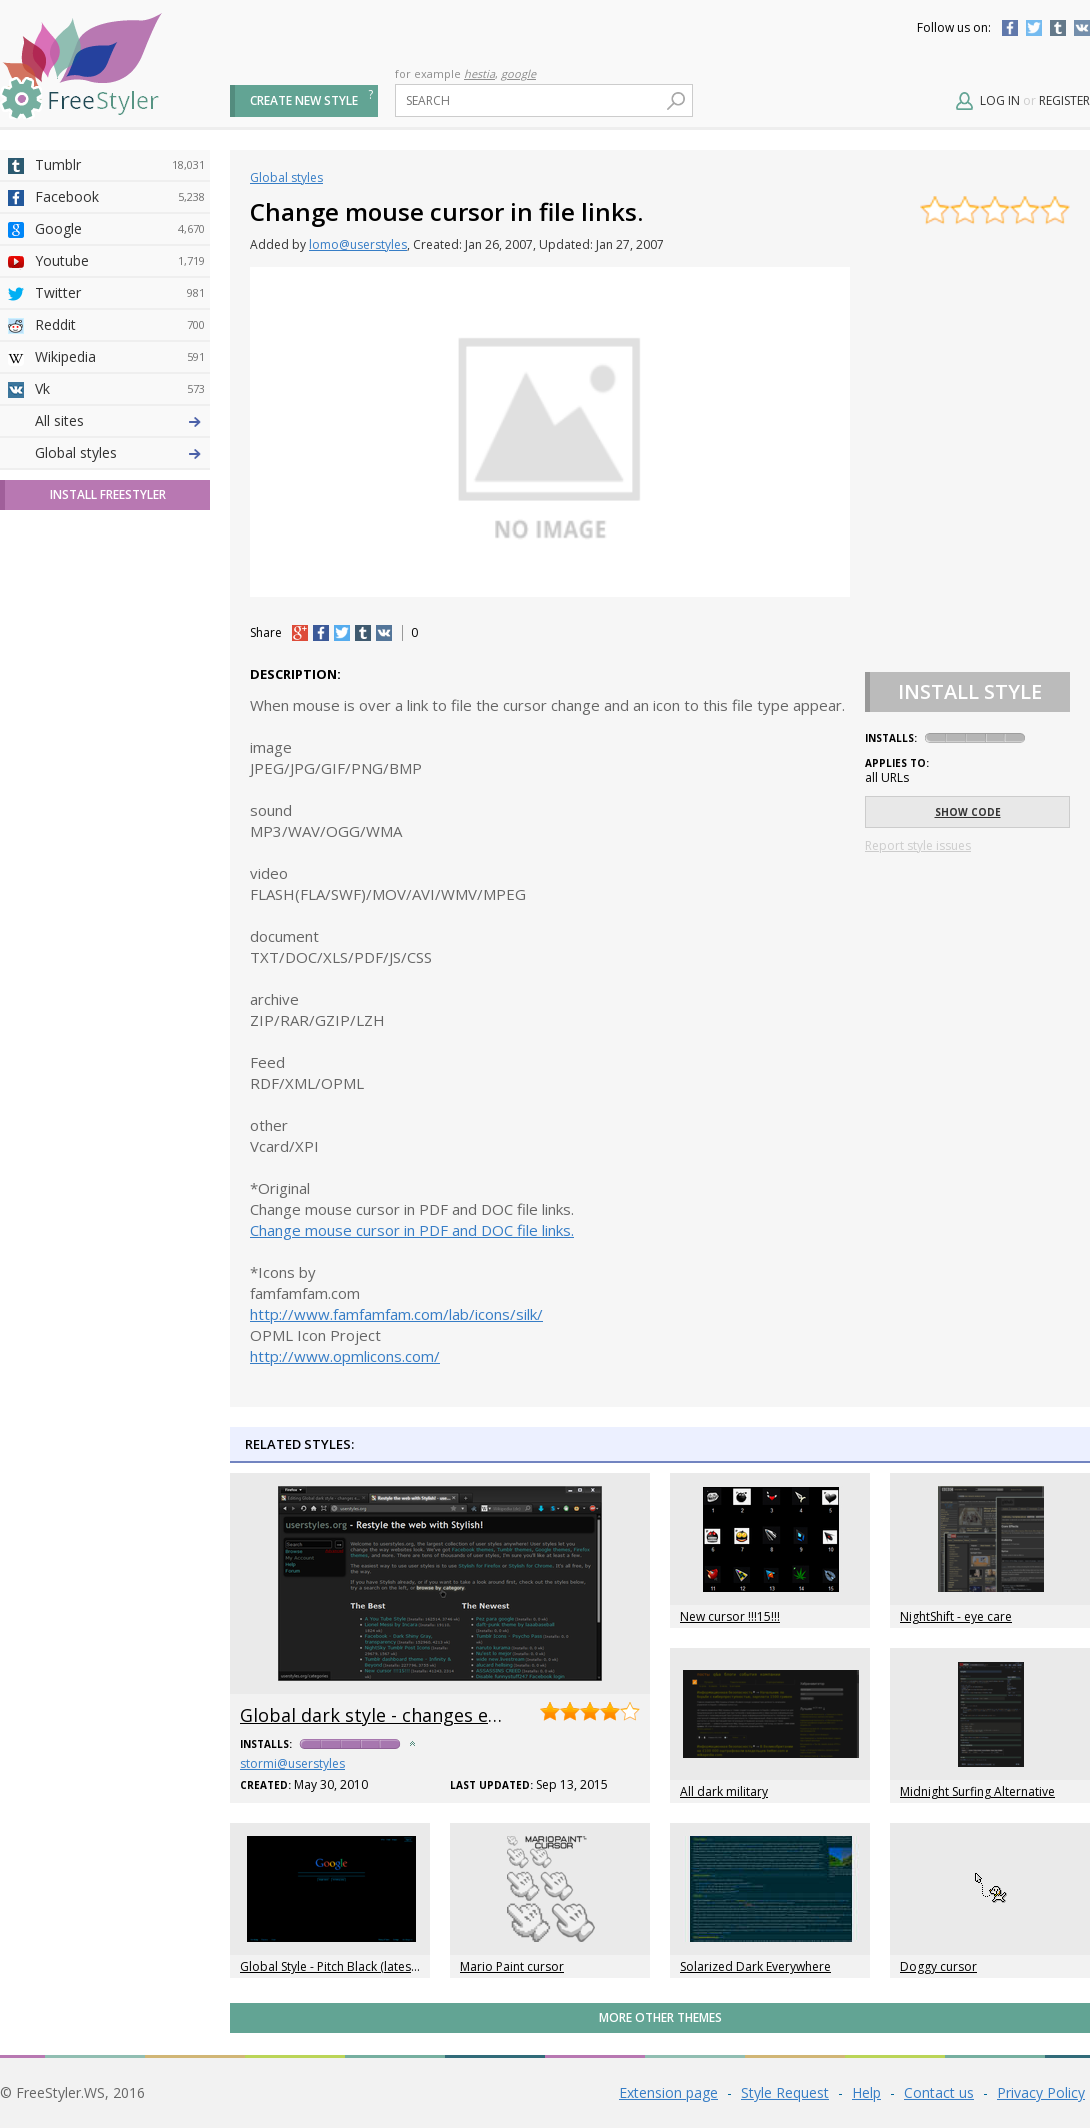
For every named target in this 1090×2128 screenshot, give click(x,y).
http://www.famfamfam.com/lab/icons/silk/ (396, 1314)
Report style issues (918, 845)
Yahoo (120, 549)
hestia (479, 73)
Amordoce (120, 485)
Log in (1000, 100)
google (518, 73)
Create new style (304, 100)
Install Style (970, 691)
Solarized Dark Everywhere (755, 1966)
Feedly (120, 709)
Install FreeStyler (108, 846)
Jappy (120, 645)
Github (120, 517)
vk (384, 633)
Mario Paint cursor (512, 1966)
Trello (120, 677)
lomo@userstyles (358, 244)
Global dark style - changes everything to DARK (442, 1715)
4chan (120, 453)
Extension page (668, 2092)
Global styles (76, 804)
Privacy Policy (1041, 2092)
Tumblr (1058, 28)
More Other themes (660, 2017)
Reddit (120, 325)
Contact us (939, 2092)
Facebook (1010, 28)
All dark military (724, 1791)
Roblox (120, 613)
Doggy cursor (938, 1966)
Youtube (120, 261)
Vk (120, 389)
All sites (59, 772)
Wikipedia (120, 357)
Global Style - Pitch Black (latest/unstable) (355, 1966)
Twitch (120, 741)
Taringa (120, 581)
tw (342, 633)
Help (866, 2092)
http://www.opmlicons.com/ (345, 1356)
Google (120, 229)
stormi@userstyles (292, 1763)
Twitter (1034, 28)
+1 (300, 633)
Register (1064, 100)
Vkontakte (1082, 28)
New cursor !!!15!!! (730, 1616)
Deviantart (120, 421)
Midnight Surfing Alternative (977, 1791)
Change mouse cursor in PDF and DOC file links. (412, 1230)
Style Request (785, 2092)
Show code (968, 812)
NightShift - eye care (956, 1616)
